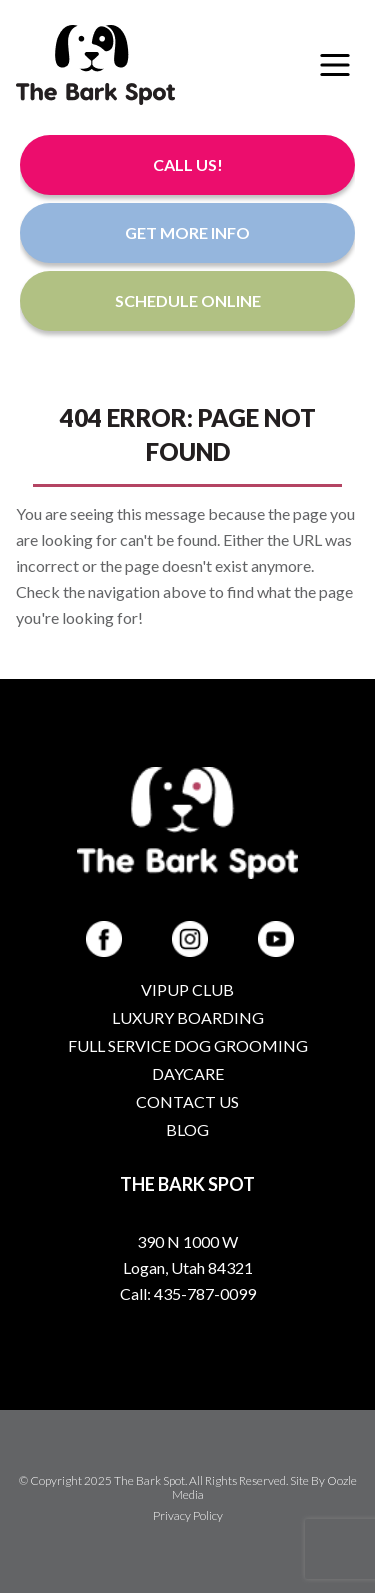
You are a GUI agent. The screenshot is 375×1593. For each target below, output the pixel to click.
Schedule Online (188, 300)
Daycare (188, 1073)
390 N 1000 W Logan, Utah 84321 (188, 1254)
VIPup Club (187, 989)
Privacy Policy (188, 1516)
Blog (187, 1129)
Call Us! (188, 164)
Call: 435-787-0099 (188, 1293)
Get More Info (187, 232)
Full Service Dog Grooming (188, 1045)
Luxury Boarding (188, 1017)
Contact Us (187, 1101)
